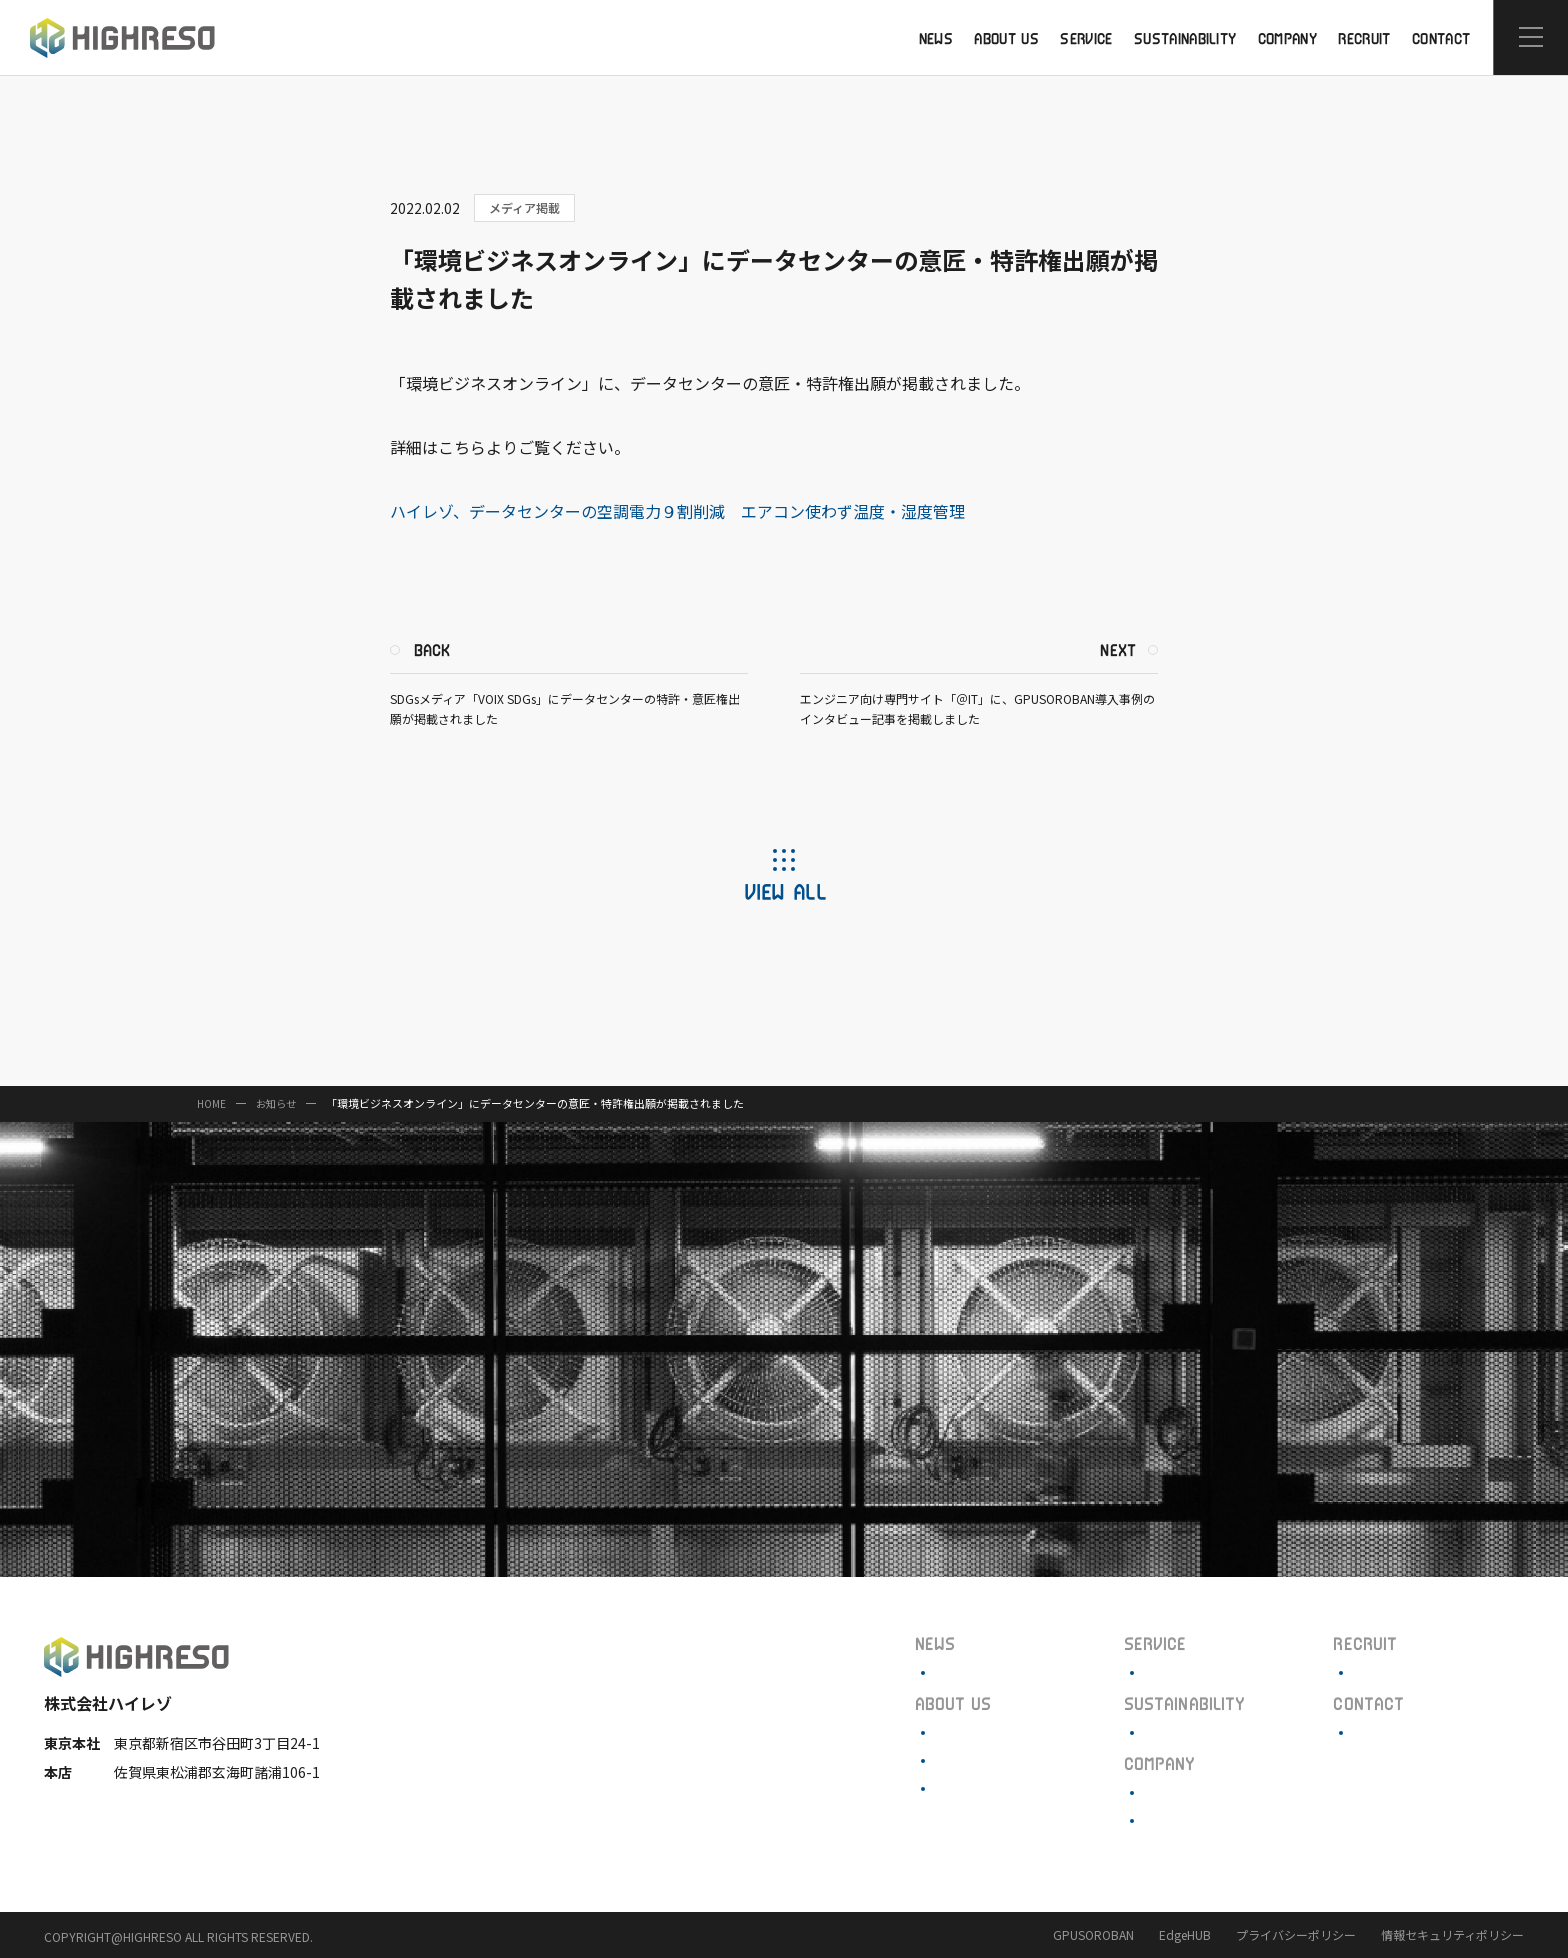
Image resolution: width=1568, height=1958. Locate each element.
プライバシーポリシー (1296, 1934)
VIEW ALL (784, 891)
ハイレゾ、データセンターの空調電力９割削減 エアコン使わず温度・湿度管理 (688, 511)
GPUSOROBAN (1093, 1934)
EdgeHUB (1185, 1934)
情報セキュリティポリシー (1452, 1934)
